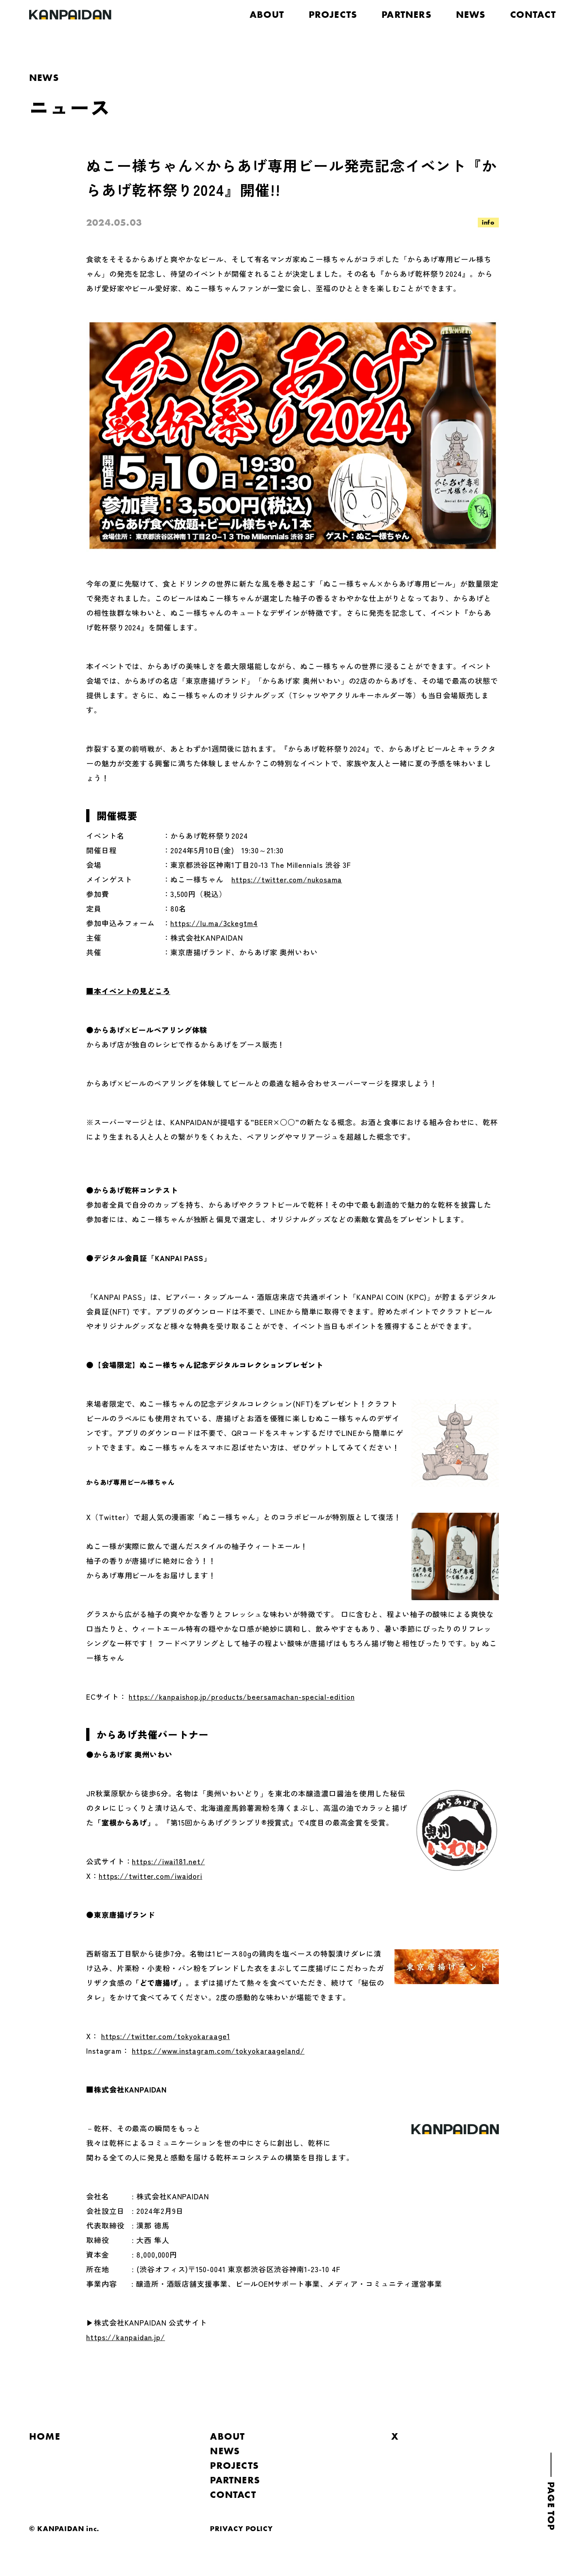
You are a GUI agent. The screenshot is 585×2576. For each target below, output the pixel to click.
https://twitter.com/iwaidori (150, 1875)
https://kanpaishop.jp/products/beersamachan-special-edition (241, 1696)
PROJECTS (333, 14)
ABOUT (267, 14)
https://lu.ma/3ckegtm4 (214, 923)
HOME (44, 2436)
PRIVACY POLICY (241, 2528)
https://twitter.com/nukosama (286, 879)
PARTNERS (407, 14)
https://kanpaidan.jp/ (125, 2337)
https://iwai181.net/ (168, 1861)
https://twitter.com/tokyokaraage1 (165, 2036)
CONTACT (533, 14)
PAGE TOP (551, 2506)
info (488, 222)
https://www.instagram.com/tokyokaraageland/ (218, 2050)
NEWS (471, 14)
